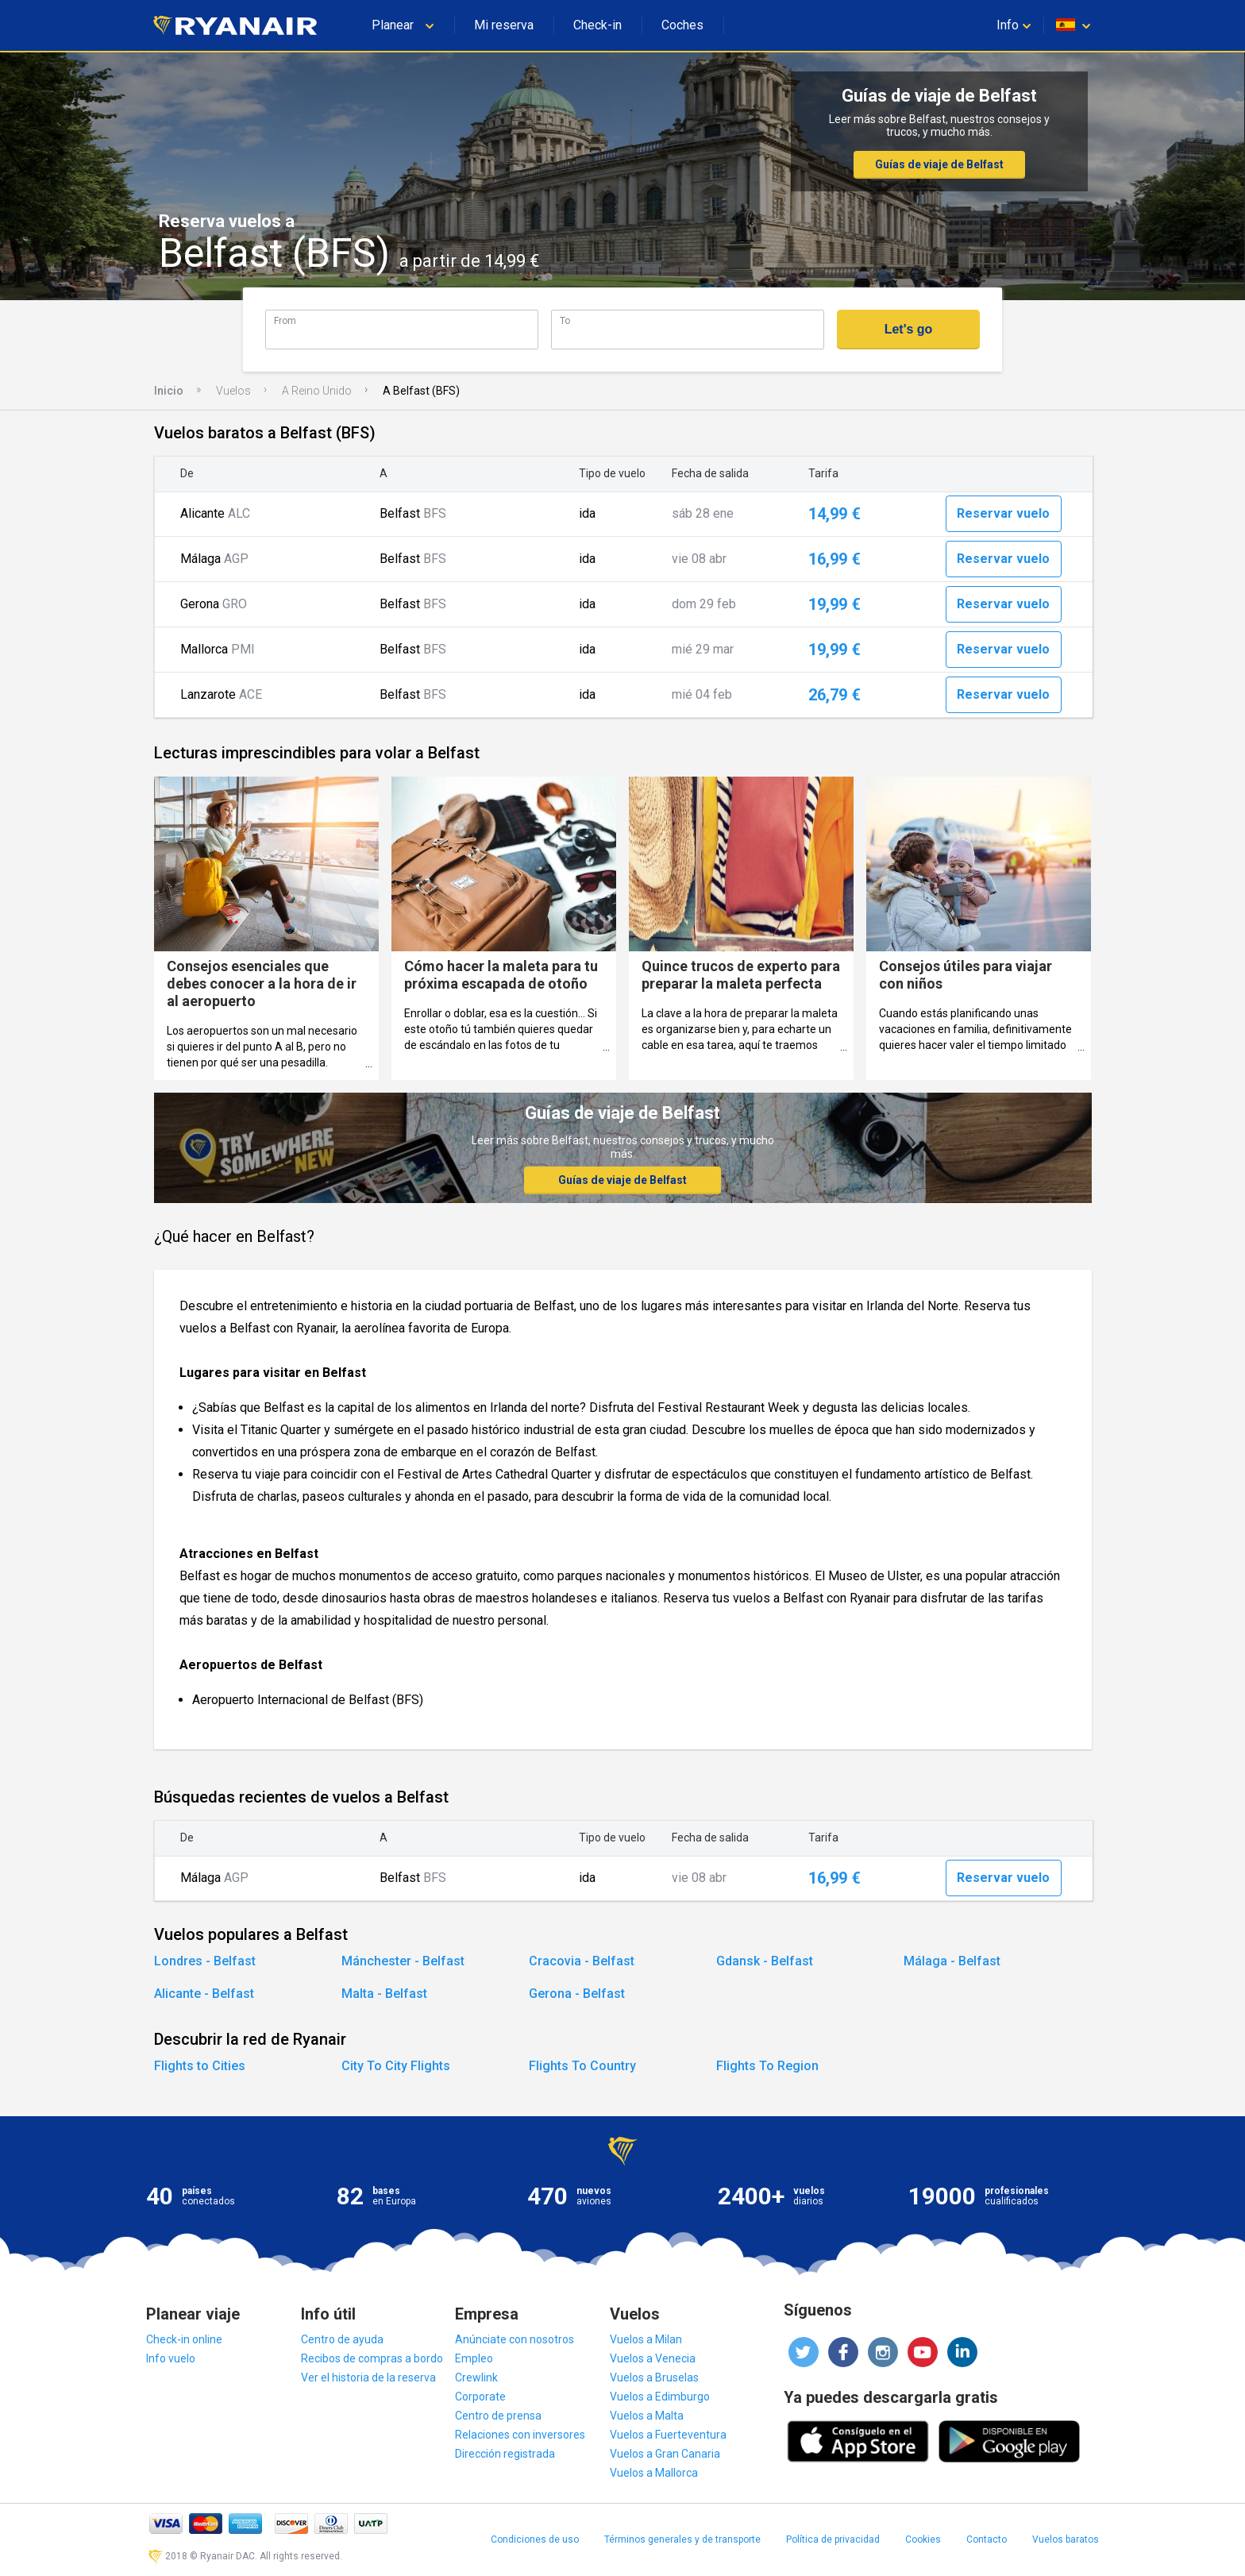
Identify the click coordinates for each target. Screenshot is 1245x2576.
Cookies (923, 2539)
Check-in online (184, 2339)
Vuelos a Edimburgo (660, 2396)
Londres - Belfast (205, 1961)
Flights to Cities (199, 2065)
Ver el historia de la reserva (368, 2377)
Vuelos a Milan (646, 2339)
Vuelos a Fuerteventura (668, 2434)
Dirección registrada (505, 2453)
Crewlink (476, 2377)
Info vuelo (170, 2358)
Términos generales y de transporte (682, 2539)
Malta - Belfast (384, 1993)
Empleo (474, 2358)
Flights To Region (767, 2065)
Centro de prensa (498, 2415)
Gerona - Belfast (577, 1993)
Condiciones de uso (535, 2539)
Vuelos (233, 390)
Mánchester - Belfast (402, 1961)
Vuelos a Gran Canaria (665, 2453)
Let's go (909, 329)
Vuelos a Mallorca (654, 2472)
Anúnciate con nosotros (514, 2339)
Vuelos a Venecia (653, 2358)
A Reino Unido (317, 390)
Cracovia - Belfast (581, 1961)
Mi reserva (504, 25)
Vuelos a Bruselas (654, 2377)
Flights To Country (582, 2065)
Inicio (168, 390)
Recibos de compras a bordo (372, 2358)
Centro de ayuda (342, 2339)
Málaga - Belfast (952, 1961)
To (565, 320)
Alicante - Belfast (204, 1993)
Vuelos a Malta (647, 2415)
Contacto (986, 2539)
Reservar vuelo (1003, 513)
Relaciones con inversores (520, 2434)
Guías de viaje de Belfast (939, 164)
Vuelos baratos (1065, 2539)
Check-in (597, 25)
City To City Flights (395, 2065)
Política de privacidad (833, 2539)
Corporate (480, 2396)
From (285, 320)
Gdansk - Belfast (764, 1961)
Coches (682, 25)
